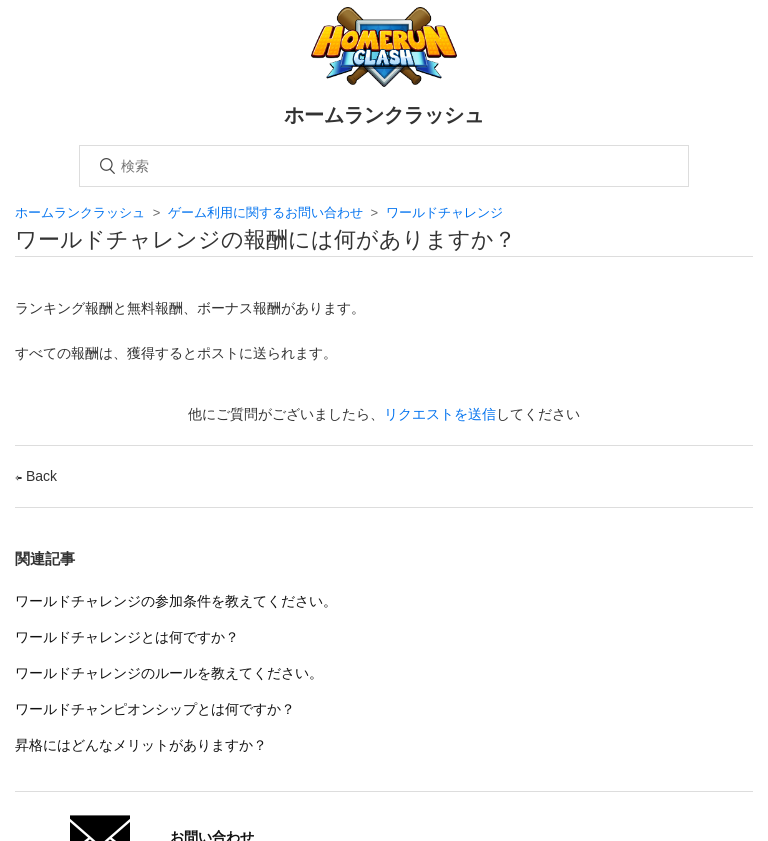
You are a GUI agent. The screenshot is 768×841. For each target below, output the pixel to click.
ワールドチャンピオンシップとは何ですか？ (155, 709)
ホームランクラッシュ (80, 212)
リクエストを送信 (440, 414)
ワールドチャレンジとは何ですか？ (127, 637)
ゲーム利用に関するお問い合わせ (265, 212)
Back (36, 476)
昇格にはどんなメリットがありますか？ (141, 745)
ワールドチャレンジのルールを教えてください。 (169, 673)
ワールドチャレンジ (444, 212)
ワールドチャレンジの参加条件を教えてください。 (176, 601)
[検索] (384, 166)
